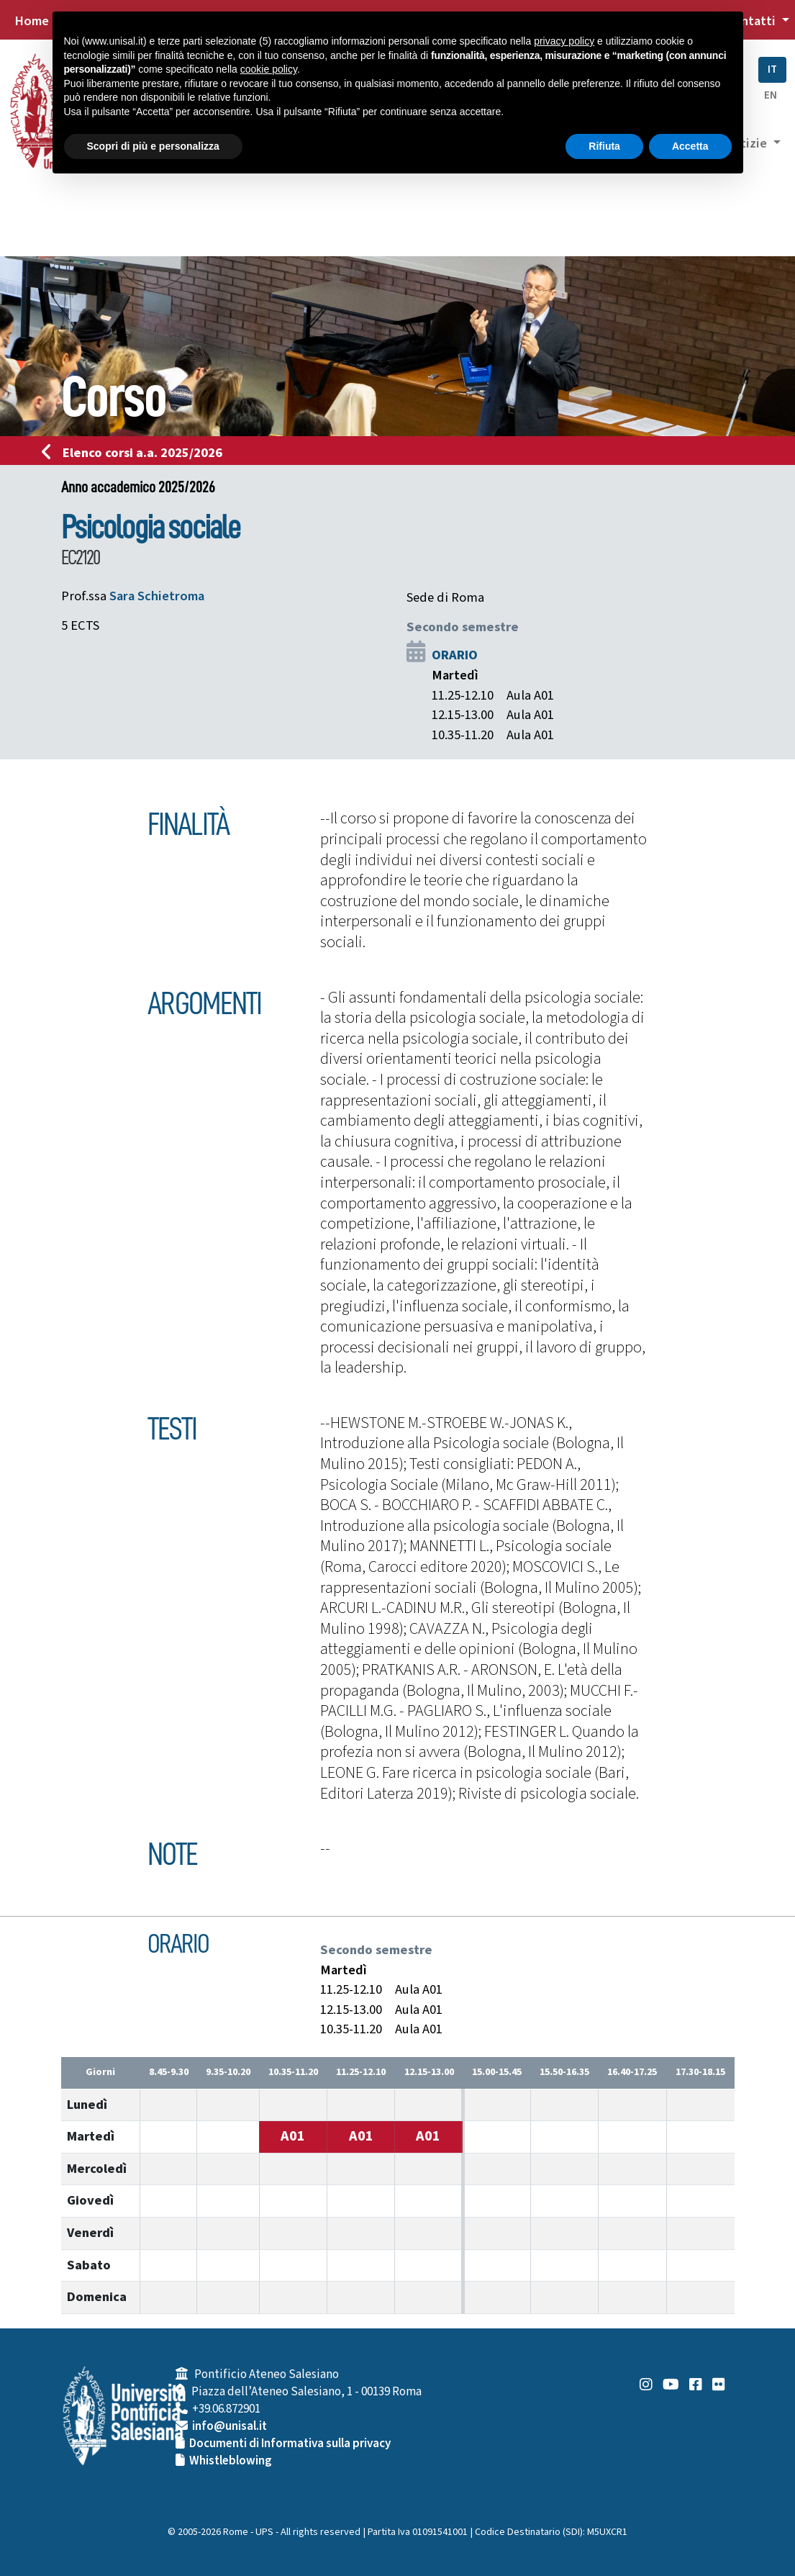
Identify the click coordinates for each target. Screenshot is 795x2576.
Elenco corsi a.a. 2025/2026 (136, 452)
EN (770, 95)
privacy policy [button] (564, 41)
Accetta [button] (690, 146)
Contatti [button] (751, 21)
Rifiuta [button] (604, 146)
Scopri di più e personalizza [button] (153, 146)
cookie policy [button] (268, 69)
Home (31, 21)
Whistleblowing (230, 2460)
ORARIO (455, 655)
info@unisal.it (229, 2426)
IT (772, 69)
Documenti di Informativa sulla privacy (290, 2443)
